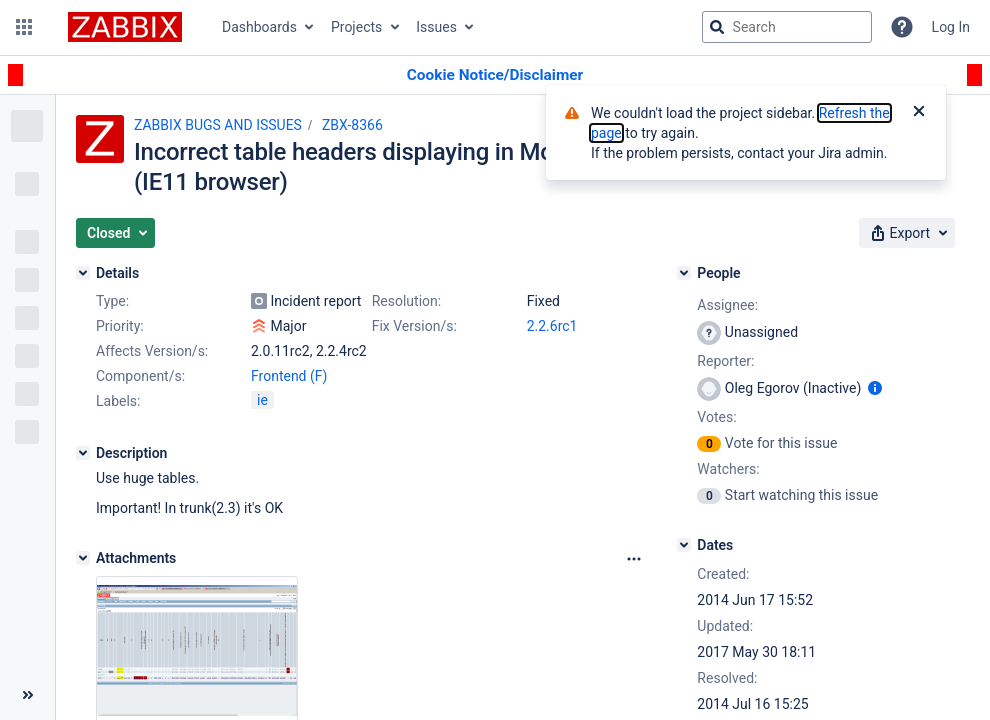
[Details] (83, 273)
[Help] (902, 27)
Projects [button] (356, 27)
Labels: (118, 401)
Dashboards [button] (259, 27)
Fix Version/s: (414, 326)
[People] (684, 273)
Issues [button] (436, 27)
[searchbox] (787, 27)
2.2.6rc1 (552, 326)
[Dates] (684, 545)
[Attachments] (83, 558)
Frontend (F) (289, 376)
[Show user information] (875, 388)
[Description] (83, 453)
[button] (24, 27)
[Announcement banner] (495, 75)
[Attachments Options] (634, 559)
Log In (951, 27)
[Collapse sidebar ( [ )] (27, 695)
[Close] (919, 113)
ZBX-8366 (352, 125)
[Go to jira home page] (125, 27)
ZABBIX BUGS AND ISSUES (218, 125)
